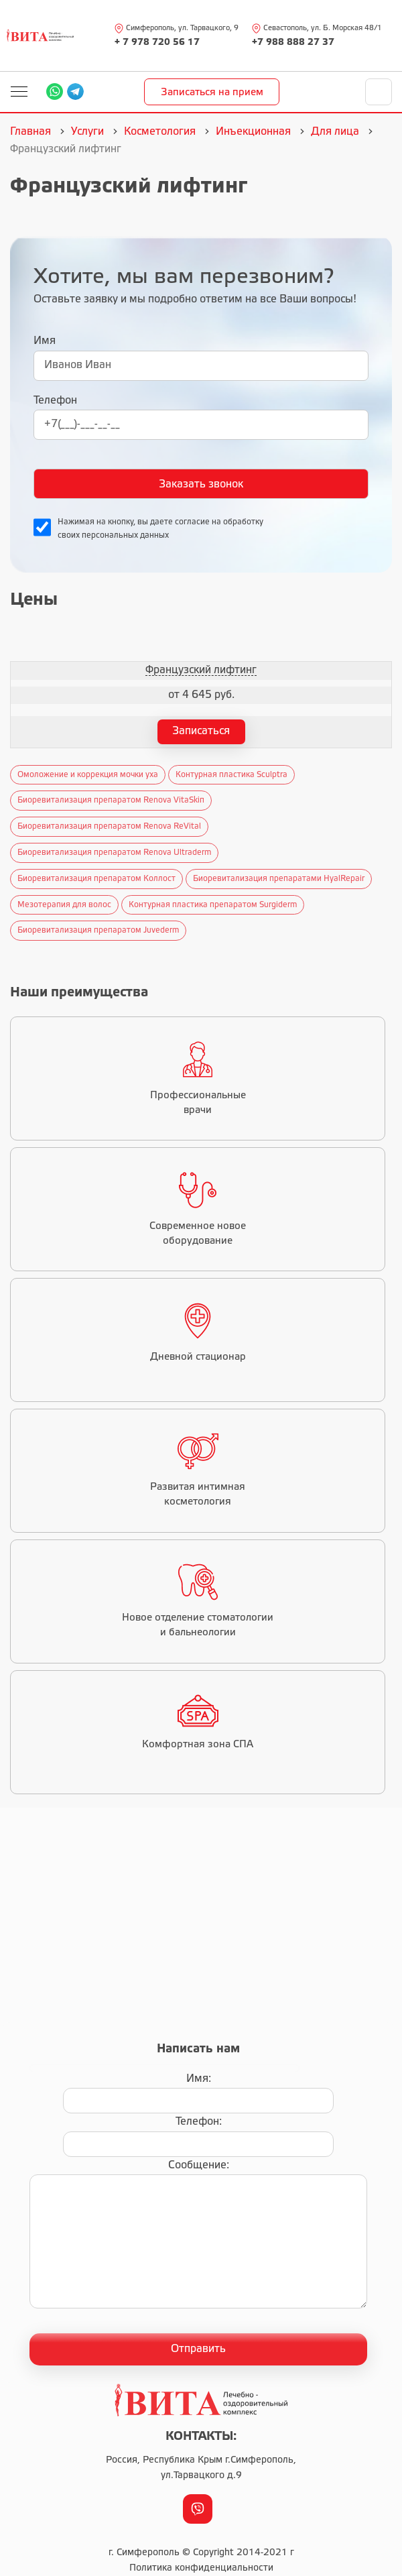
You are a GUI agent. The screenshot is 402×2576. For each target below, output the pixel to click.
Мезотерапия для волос (64, 905)
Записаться (201, 731)
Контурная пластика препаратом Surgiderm (213, 905)
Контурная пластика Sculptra (231, 774)
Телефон (55, 401)
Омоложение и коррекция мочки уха (87, 774)
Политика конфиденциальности (201, 2568)
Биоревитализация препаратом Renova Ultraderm (114, 852)
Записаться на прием (212, 92)
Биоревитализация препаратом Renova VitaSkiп (110, 800)
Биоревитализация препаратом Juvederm (98, 930)
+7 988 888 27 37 (293, 42)
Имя (45, 341)
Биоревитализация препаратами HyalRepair (278, 878)
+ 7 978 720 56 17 (157, 42)
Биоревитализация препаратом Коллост (96, 878)
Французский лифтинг (201, 670)
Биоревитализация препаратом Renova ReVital (109, 826)
